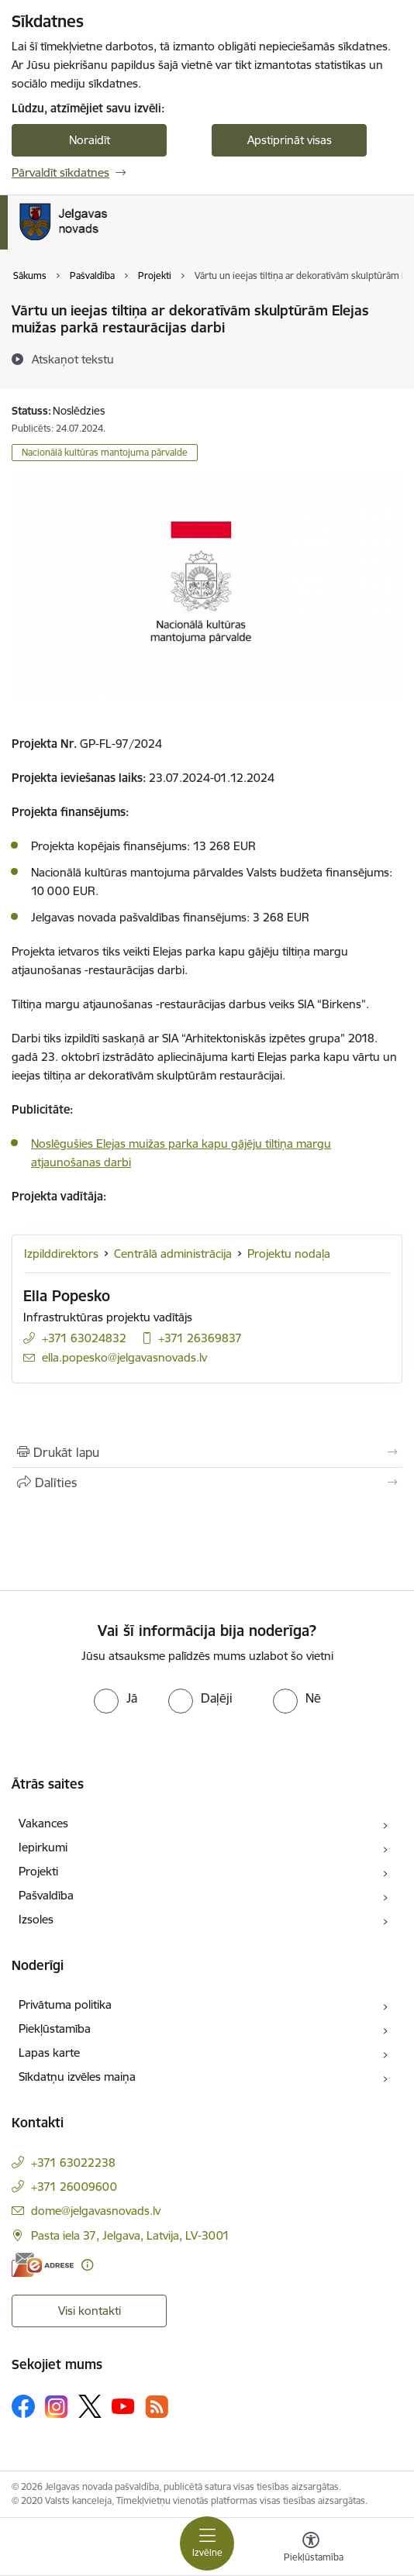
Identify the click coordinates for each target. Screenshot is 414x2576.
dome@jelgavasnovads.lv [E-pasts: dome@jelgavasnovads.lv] (95, 2210)
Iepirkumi (43, 1847)
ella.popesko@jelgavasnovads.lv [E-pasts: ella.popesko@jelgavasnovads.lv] (124, 1357)
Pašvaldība (46, 1895)
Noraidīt (89, 140)
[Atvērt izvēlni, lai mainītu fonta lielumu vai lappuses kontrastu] (311, 2549)
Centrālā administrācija (173, 1253)
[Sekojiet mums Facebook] (23, 2406)
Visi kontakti (89, 2310)
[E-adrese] (43, 2265)
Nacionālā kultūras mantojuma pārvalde (105, 452)
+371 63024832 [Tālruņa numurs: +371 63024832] (84, 1338)
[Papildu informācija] (87, 2265)
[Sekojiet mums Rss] (156, 2406)
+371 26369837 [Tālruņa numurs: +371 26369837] (200, 1338)
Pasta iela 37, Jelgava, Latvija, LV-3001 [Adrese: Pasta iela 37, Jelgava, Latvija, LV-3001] (130, 2235)
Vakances (43, 1823)
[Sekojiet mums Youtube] (123, 2405)
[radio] (115, 1698)
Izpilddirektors (61, 1253)
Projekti (38, 1871)
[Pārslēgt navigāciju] (207, 2543)
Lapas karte (49, 2052)
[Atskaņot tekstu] (73, 359)
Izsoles (36, 1919)
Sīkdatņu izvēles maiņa (77, 2076)
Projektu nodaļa (288, 1253)
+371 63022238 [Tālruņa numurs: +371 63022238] (73, 2162)
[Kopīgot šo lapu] (207, 1482)
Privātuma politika (65, 2004)
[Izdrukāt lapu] (207, 1452)
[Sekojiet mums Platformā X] (90, 2406)
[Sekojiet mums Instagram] (56, 2406)
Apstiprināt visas (289, 140)
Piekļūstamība (55, 2028)
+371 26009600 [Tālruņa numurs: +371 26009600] (74, 2186)
